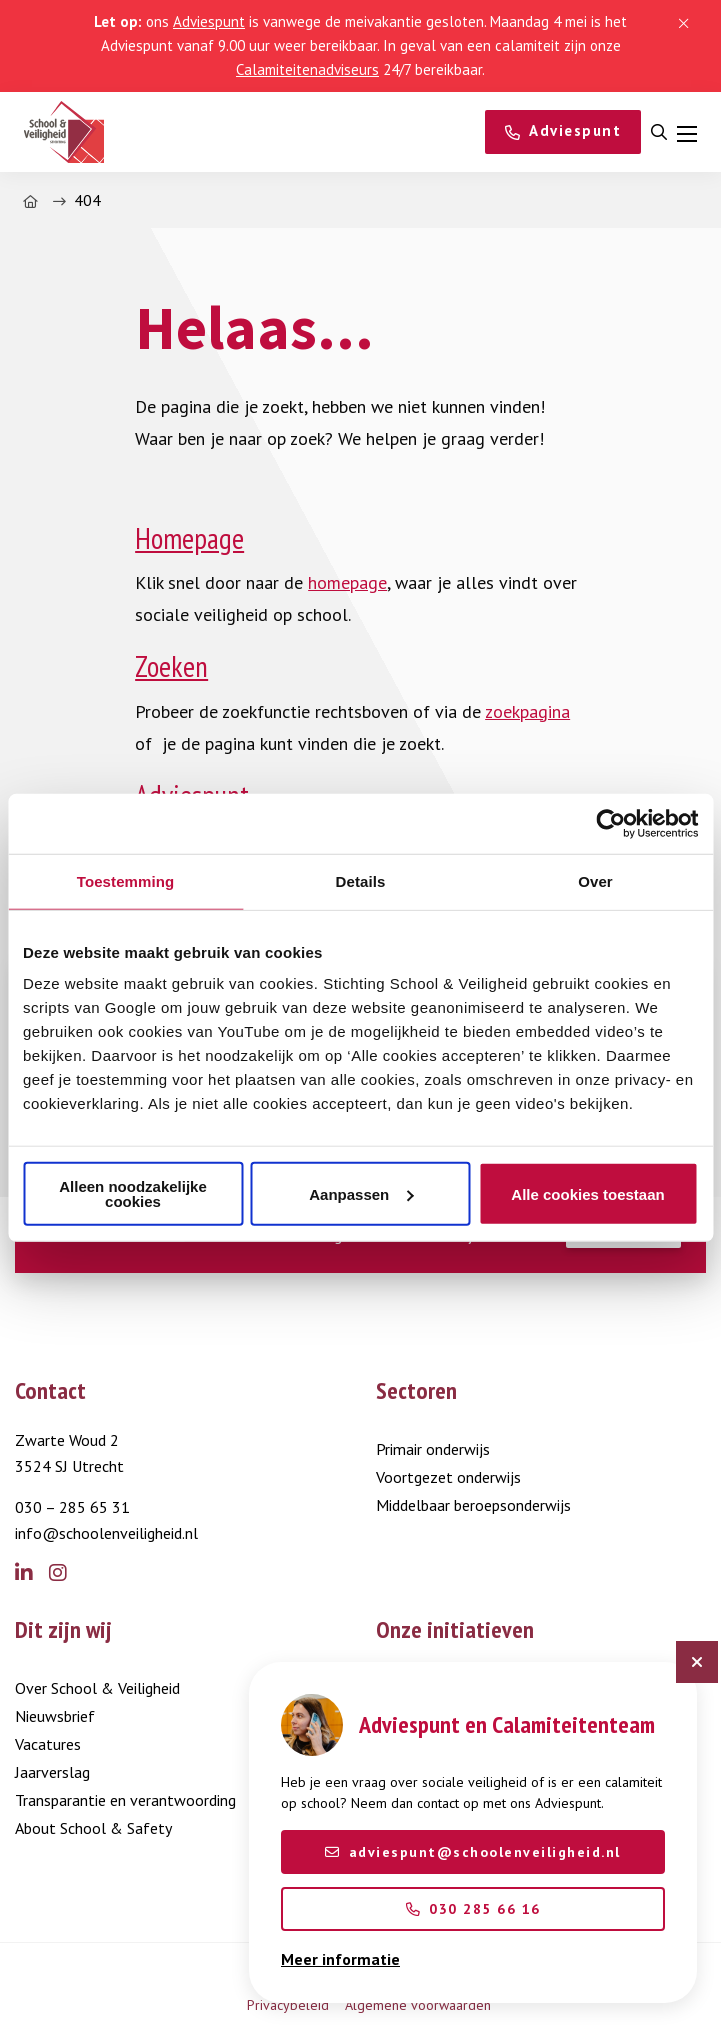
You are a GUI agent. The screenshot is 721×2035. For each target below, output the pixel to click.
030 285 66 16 (473, 1909)
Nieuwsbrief (55, 1716)
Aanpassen (361, 1193)
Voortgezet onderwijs (448, 1477)
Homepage (189, 538)
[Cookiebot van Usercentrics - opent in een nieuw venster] (610, 823)
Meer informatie (340, 1959)
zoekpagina (527, 711)
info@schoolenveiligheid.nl (106, 1533)
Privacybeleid (288, 2005)
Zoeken (171, 666)
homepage (347, 582)
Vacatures (48, 1744)
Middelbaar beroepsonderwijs (473, 1505)
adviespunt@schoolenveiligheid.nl (473, 1852)
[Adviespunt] (563, 132)
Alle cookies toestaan (587, 1193)
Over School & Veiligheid (97, 1688)
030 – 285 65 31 (72, 1507)
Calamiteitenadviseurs (307, 69)
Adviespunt (209, 21)
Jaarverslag (52, 1772)
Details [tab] (361, 880)
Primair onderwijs (433, 1449)
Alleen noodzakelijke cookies (133, 1194)
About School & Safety (93, 1828)
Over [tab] (595, 880)
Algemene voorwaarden (418, 2005)
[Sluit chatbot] (697, 1662)
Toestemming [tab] (126, 880)
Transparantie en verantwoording (125, 1800)
